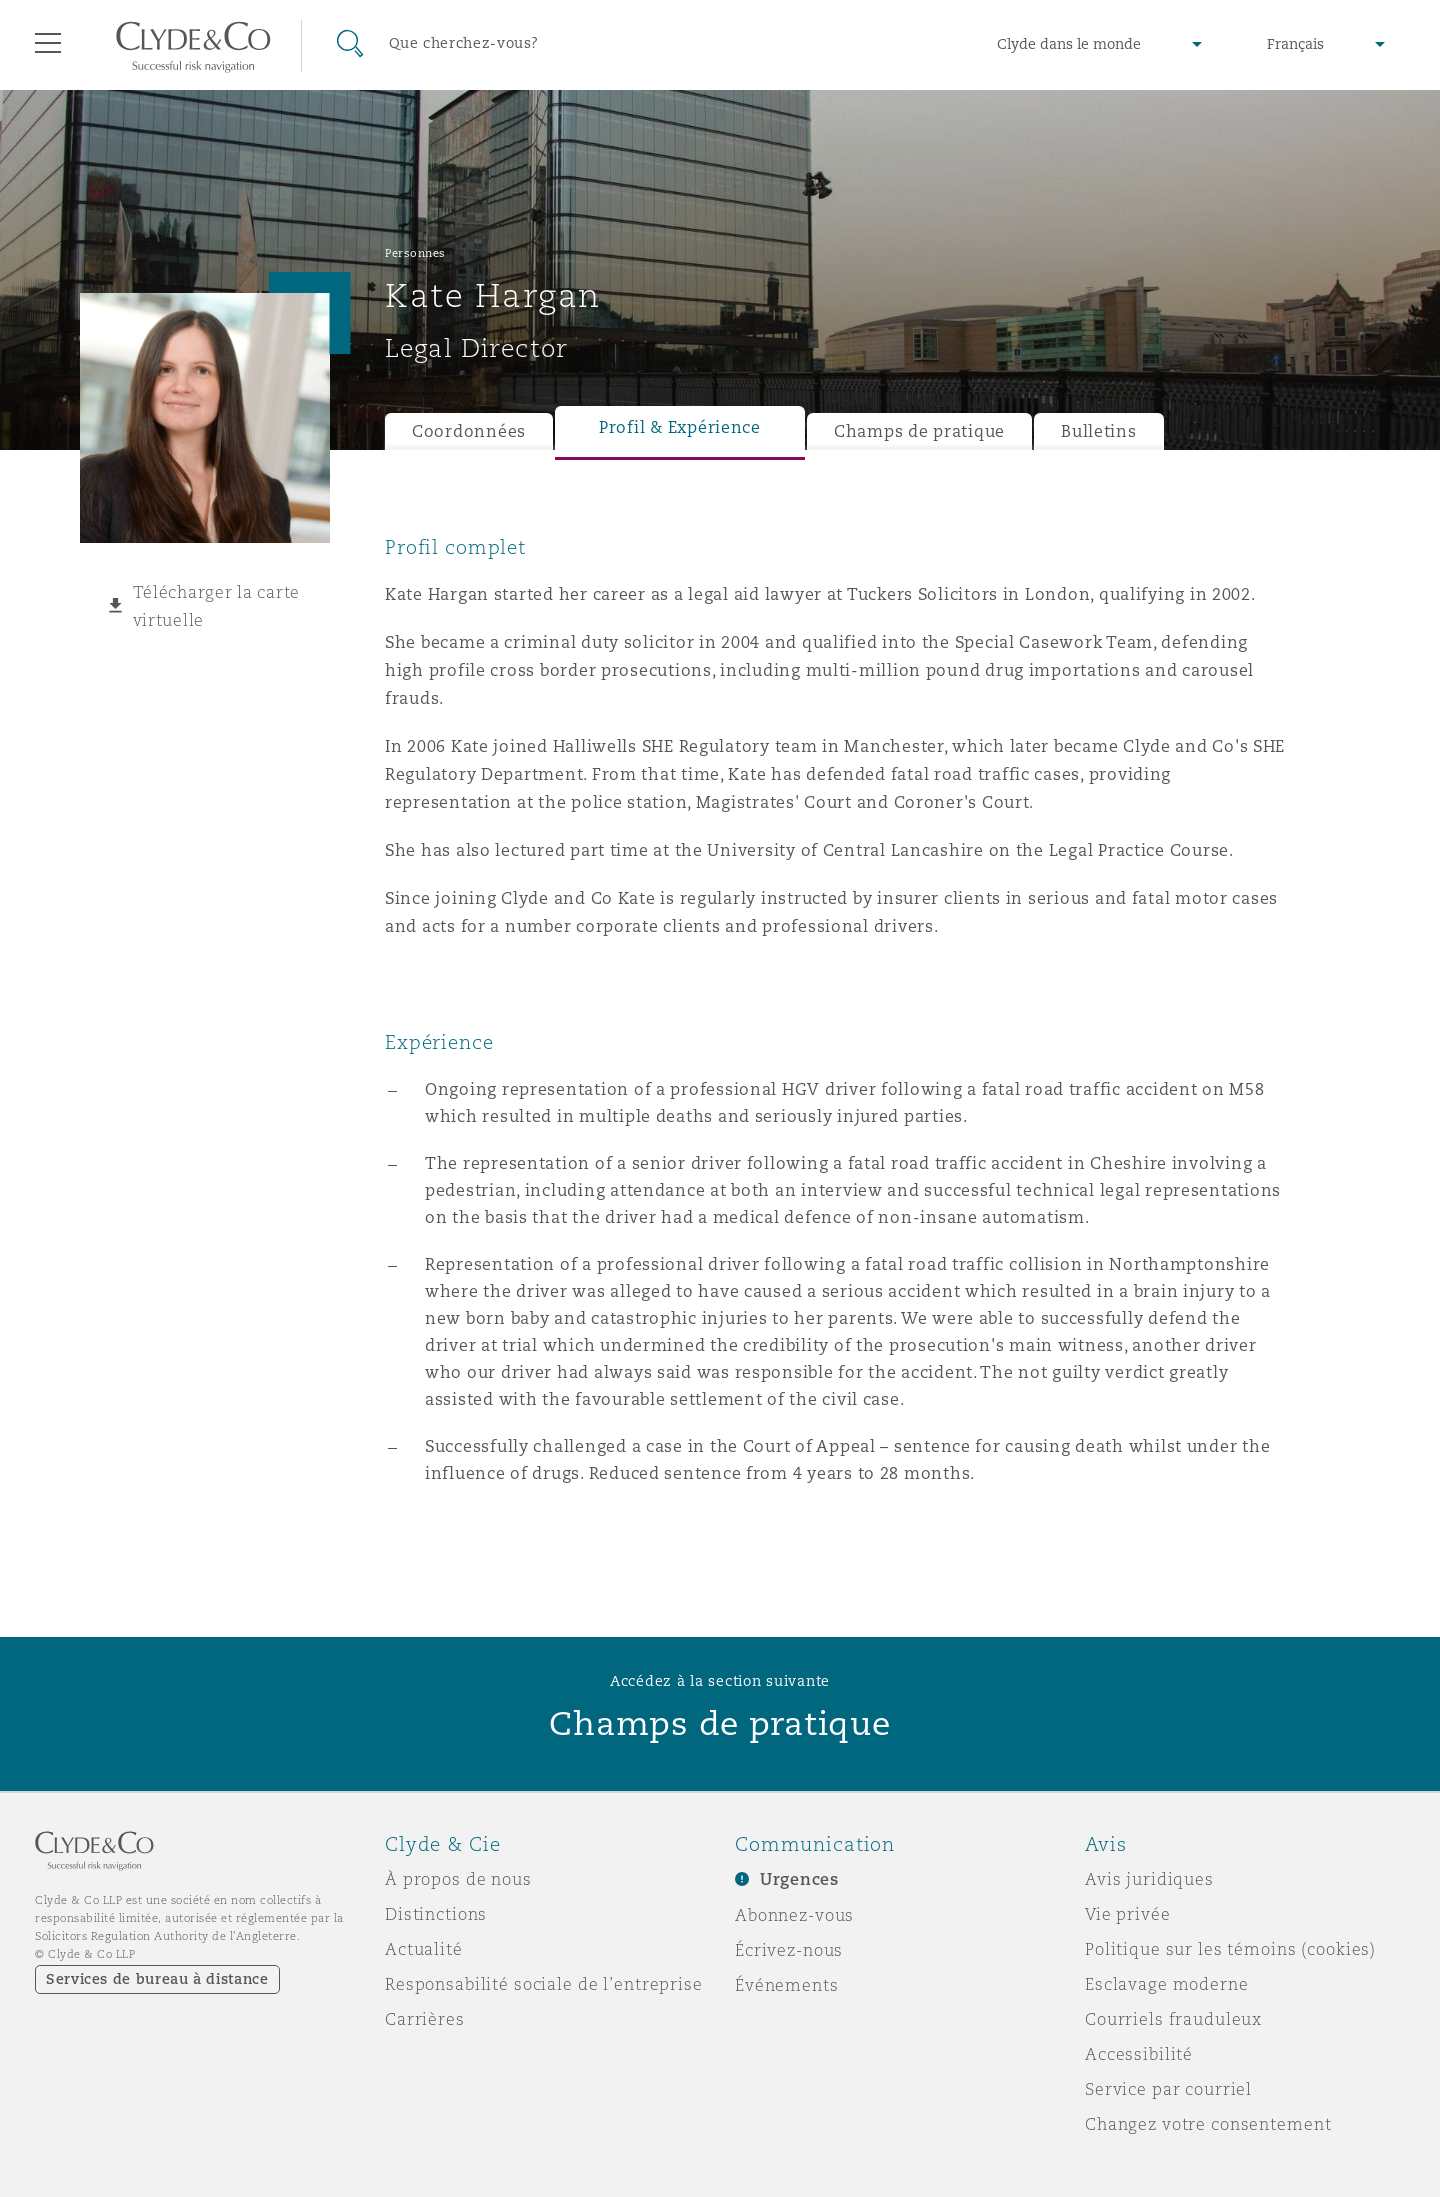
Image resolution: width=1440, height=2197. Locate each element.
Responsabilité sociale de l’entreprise (544, 1984)
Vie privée (1128, 1914)
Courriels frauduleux (1173, 2019)
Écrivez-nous (789, 1950)
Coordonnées (469, 431)
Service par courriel (1168, 2089)
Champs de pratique (919, 431)
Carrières (425, 2019)
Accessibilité (1139, 2054)
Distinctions (436, 1914)
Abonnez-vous (794, 1915)
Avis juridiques (1149, 1879)
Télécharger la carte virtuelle (217, 606)
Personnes (415, 253)
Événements (787, 1985)
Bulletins (1099, 431)
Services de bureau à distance (157, 1979)
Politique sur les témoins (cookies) (1230, 1949)
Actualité (424, 1949)
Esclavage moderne (1167, 1984)
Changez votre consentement (1208, 2124)
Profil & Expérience (680, 427)
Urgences (799, 1879)
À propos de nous (458, 1879)
